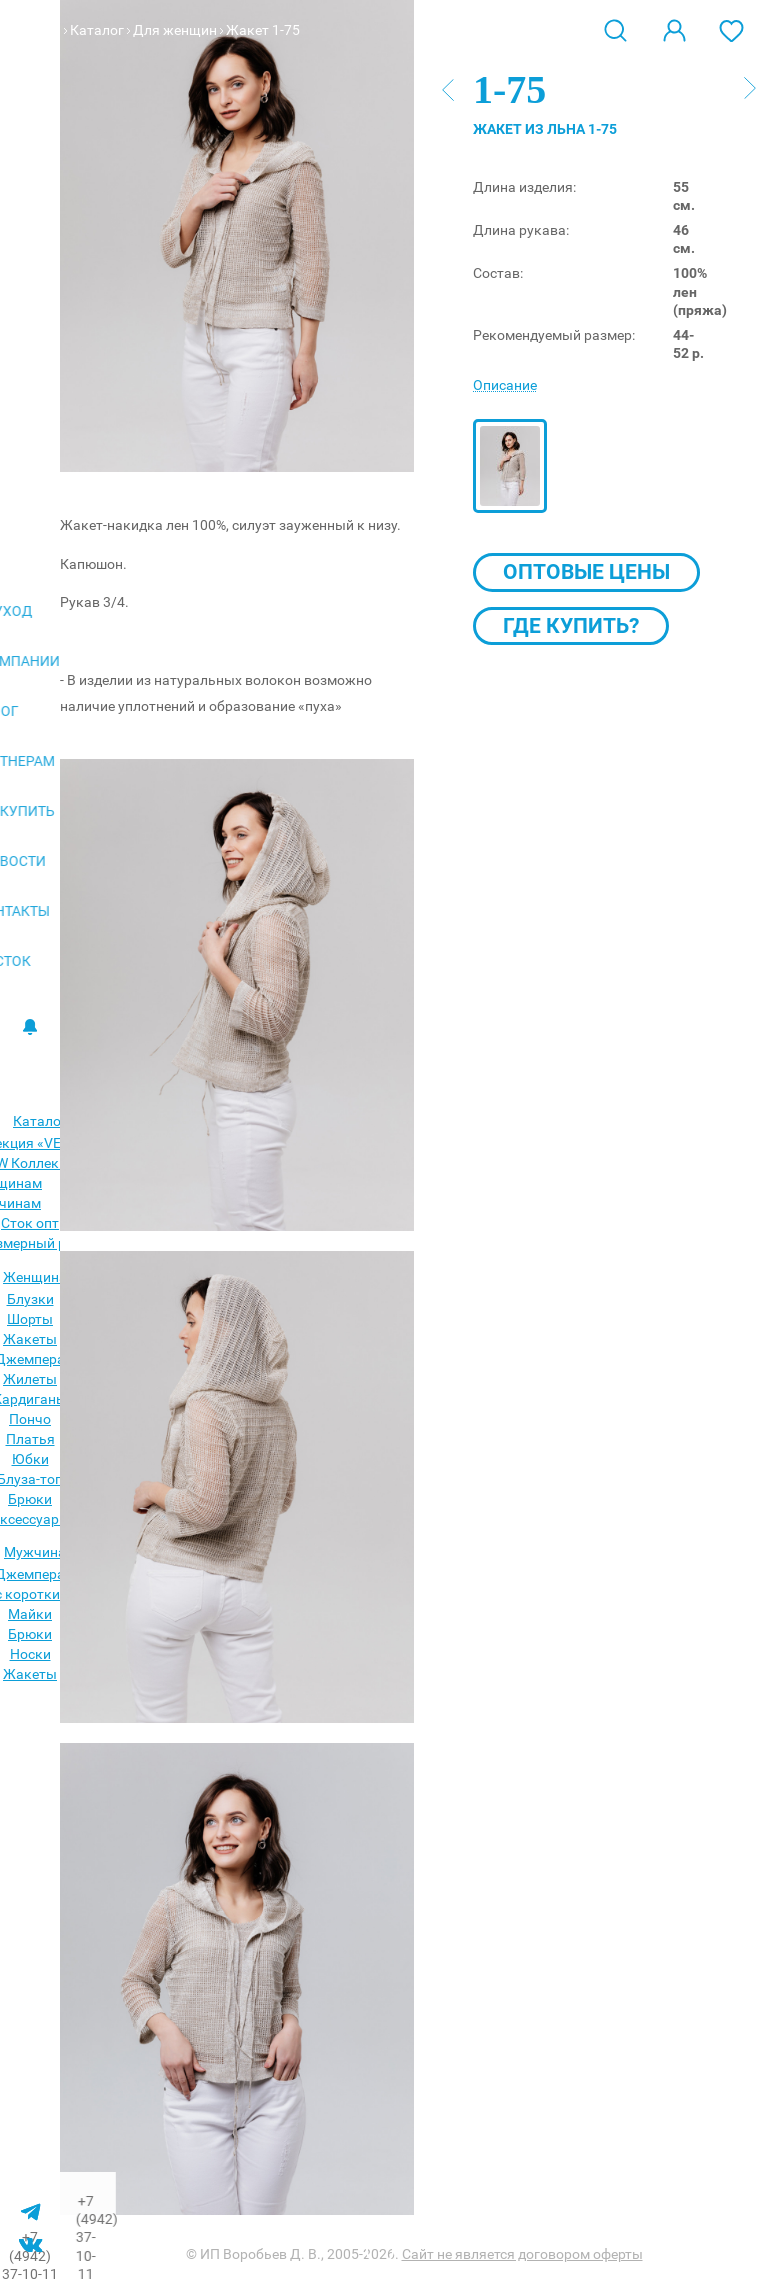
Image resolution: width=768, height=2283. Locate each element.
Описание (505, 385)
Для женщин (175, 30)
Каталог (97, 30)
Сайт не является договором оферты (522, 2254)
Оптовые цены (586, 572)
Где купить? (571, 626)
